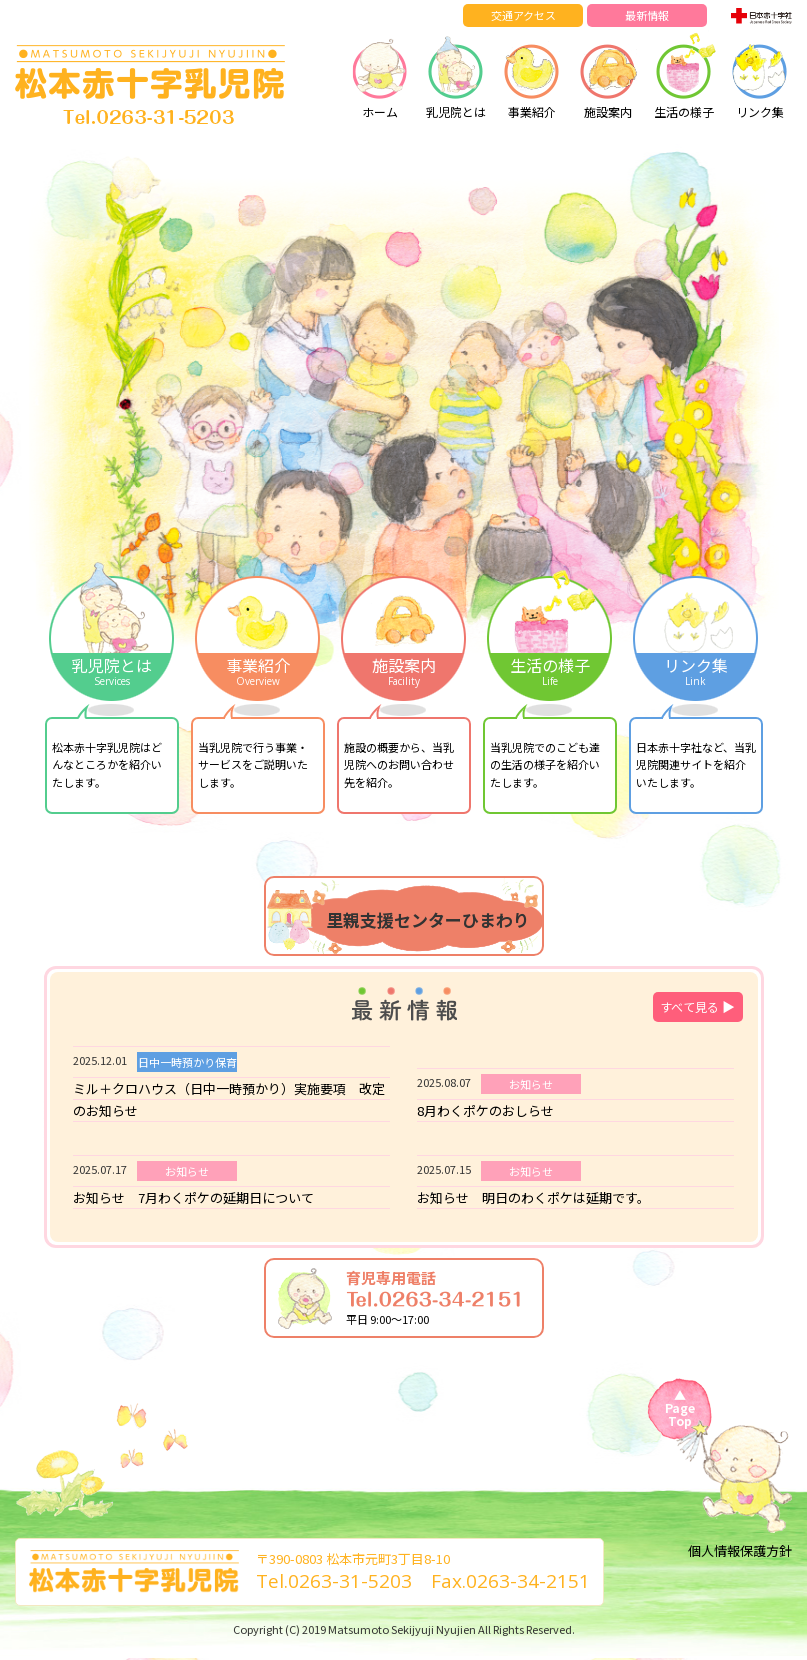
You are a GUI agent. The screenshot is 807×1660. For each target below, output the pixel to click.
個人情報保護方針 (740, 1550)
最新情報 (647, 15)
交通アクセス (523, 15)
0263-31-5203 (350, 1581)
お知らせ (531, 1084)
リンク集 (760, 75)
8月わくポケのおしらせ (485, 1110)
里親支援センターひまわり (428, 919)
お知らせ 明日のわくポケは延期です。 (533, 1197)
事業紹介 (532, 75)
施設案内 (608, 75)
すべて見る (697, 1006)
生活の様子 (684, 75)
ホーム (380, 75)
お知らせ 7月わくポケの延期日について (193, 1197)
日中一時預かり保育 (187, 1062)
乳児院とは (456, 75)
